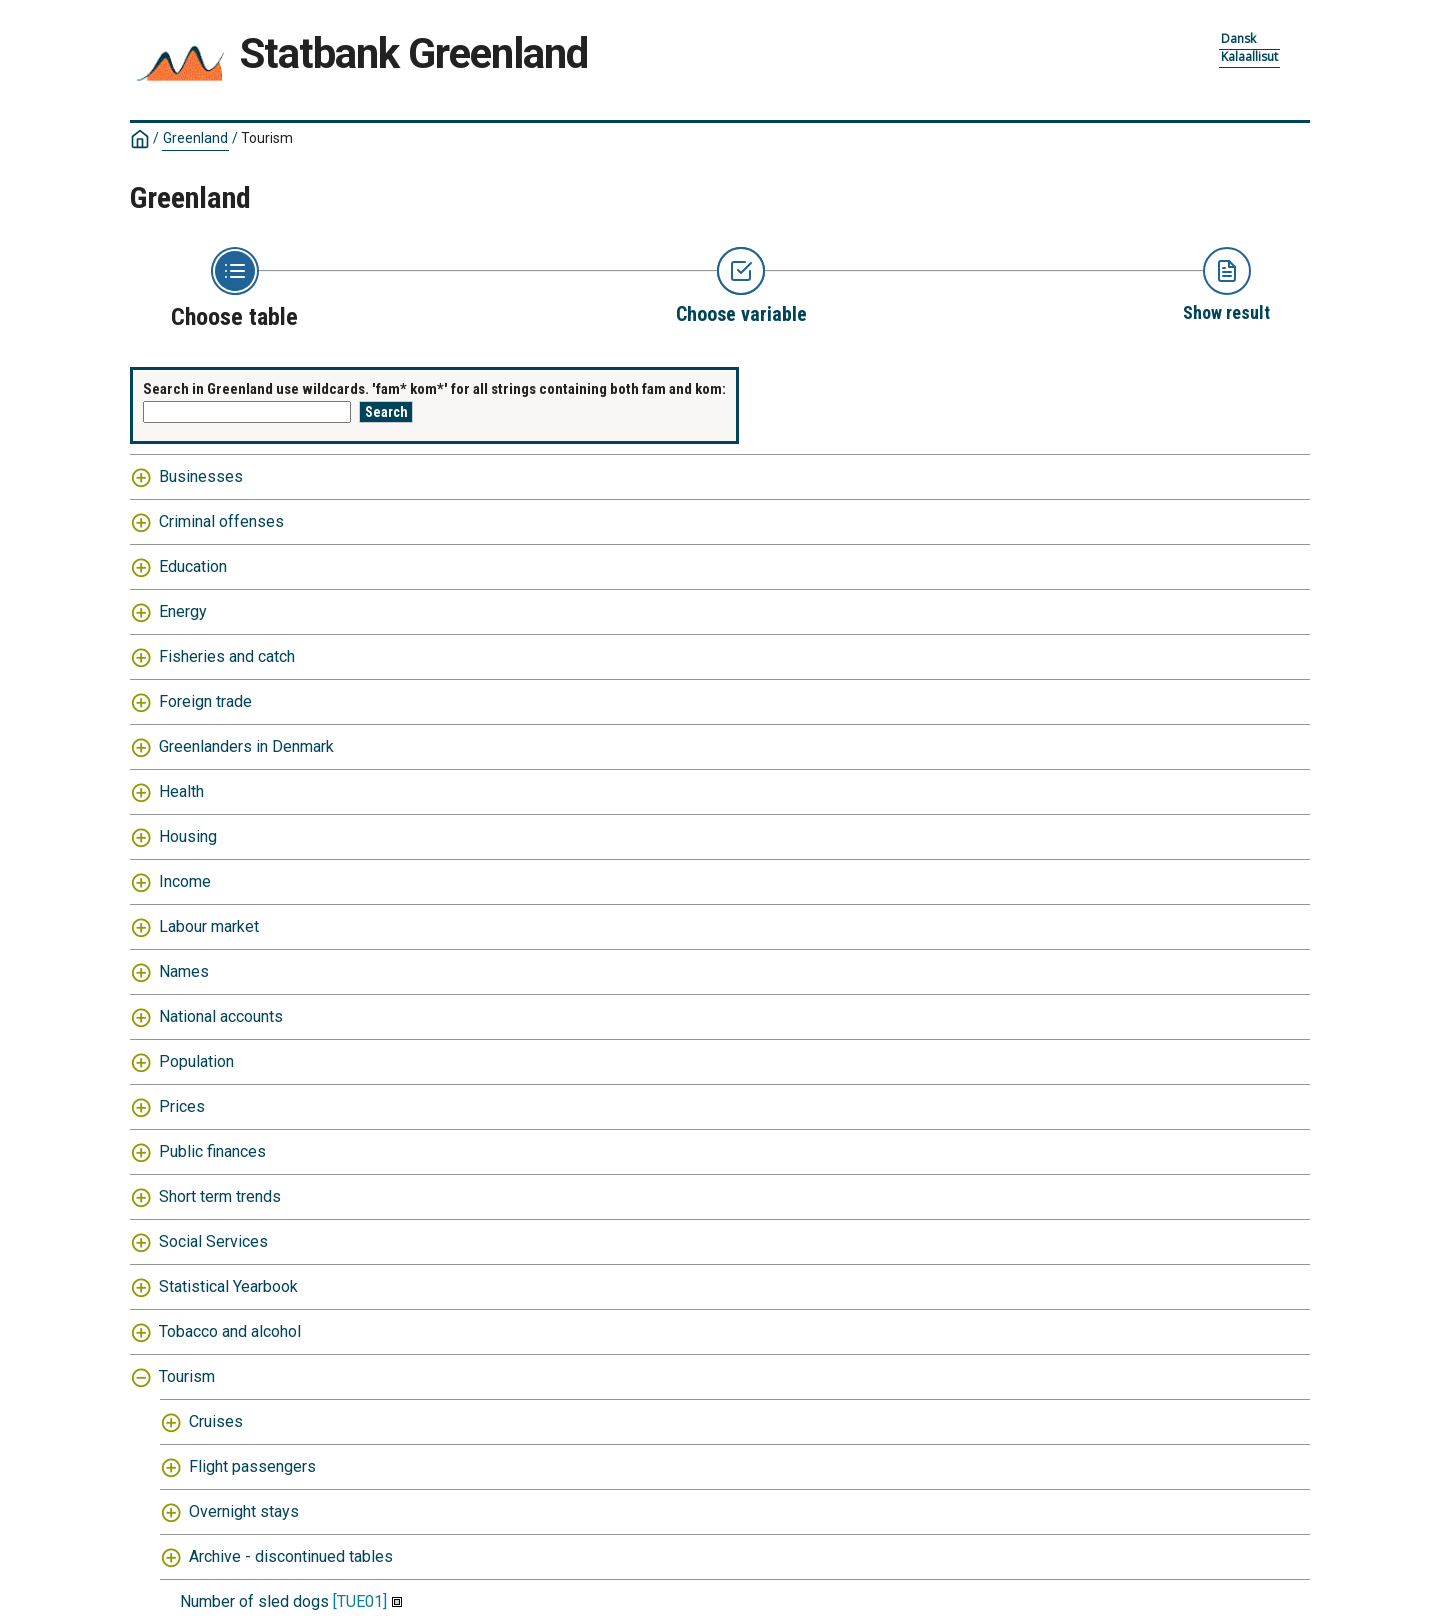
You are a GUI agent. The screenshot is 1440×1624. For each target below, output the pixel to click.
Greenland (195, 138)
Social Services (213, 1241)
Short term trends (220, 1196)
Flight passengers (252, 1466)
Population (196, 1061)
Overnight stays (244, 1511)
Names (184, 971)
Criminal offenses (221, 521)
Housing (188, 836)
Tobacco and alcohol (230, 1331)
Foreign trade (205, 701)
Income (185, 881)
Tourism (267, 138)
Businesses (201, 476)
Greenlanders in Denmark (246, 746)
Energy (183, 611)
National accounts (221, 1016)
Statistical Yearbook (228, 1286)
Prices (182, 1106)
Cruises (216, 1421)
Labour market (209, 926)
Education (193, 566)
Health (181, 791)
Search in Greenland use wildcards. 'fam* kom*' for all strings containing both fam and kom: (434, 389)
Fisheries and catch (227, 656)
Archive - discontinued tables (291, 1556)
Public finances (212, 1151)
